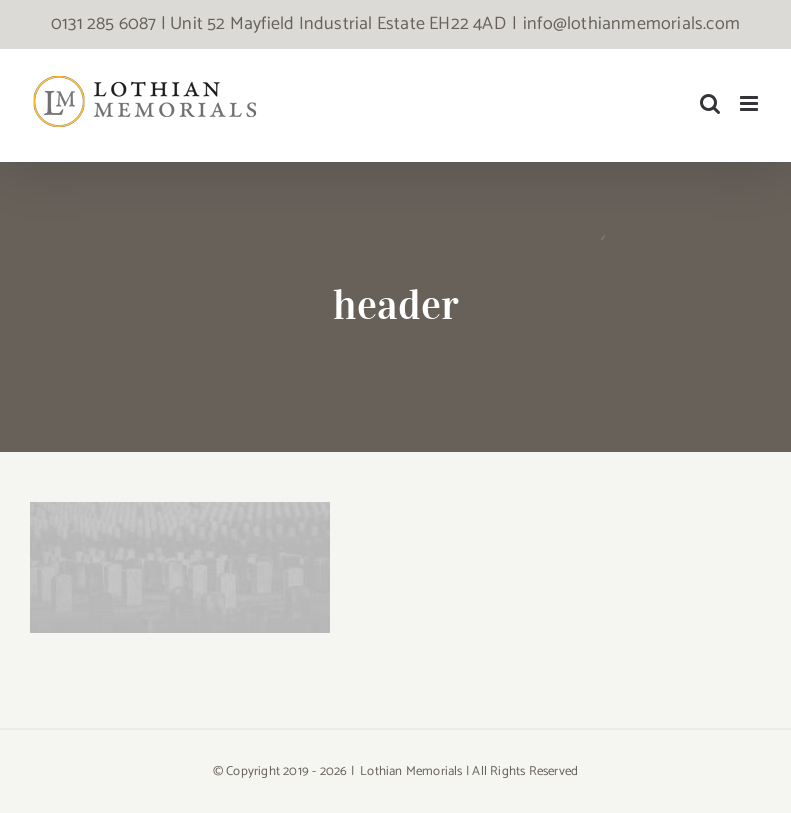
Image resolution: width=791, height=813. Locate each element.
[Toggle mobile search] (710, 103)
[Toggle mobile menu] (750, 103)
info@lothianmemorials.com (631, 24)
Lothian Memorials (411, 771)
